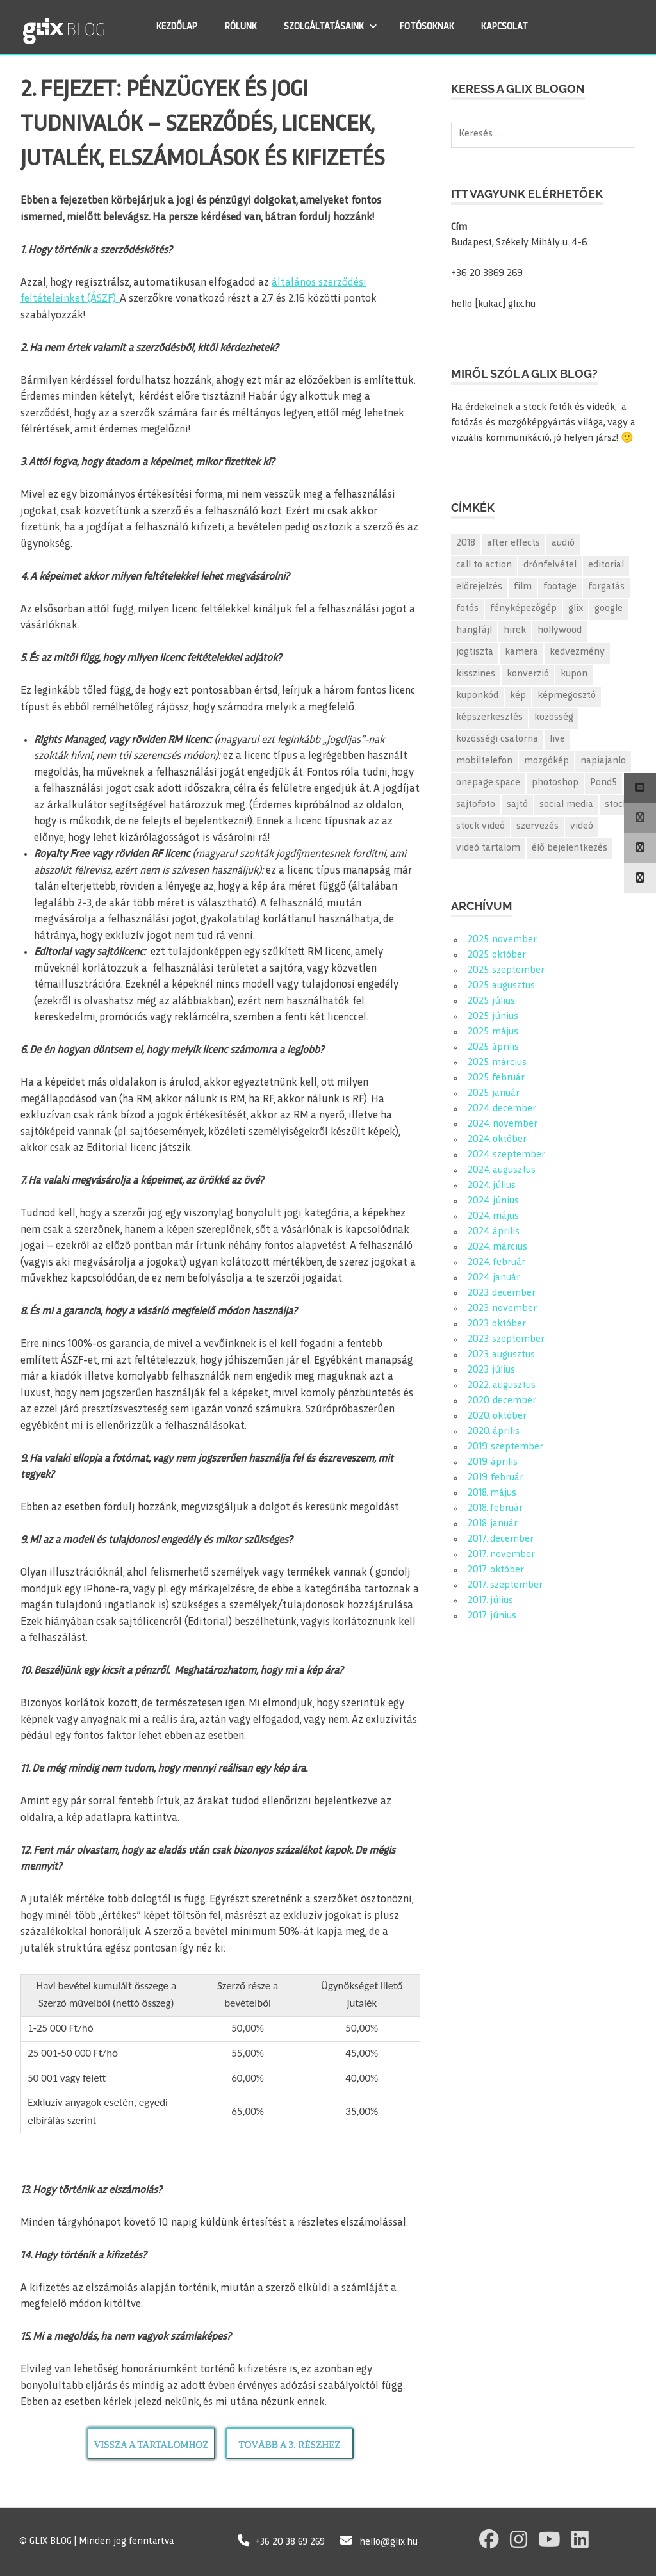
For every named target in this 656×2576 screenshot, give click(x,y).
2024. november (502, 1124)
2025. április (493, 1047)
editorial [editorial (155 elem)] (606, 565)
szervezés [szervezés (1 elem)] (537, 826)
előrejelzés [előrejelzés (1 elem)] (479, 587)
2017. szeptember (505, 1585)
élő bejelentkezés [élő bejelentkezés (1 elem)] (569, 848)
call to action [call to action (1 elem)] (484, 565)
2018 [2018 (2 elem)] (465, 543)
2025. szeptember (506, 970)
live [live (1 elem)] (557, 739)
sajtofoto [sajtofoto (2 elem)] (475, 805)
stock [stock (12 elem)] (616, 805)
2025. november (502, 940)
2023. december (502, 1293)
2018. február (495, 1508)
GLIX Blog (97, 26)
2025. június (493, 1017)
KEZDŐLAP (180, 26)
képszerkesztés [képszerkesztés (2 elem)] (489, 717)
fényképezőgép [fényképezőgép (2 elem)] (523, 609)
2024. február (496, 1263)
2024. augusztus (502, 1170)
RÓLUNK (244, 26)
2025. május (493, 1032)
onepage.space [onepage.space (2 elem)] (488, 783)
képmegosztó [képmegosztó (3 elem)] (566, 696)
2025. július (491, 1001)
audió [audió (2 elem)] (563, 543)
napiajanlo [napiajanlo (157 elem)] (603, 761)
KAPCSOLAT (507, 26)
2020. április (494, 1432)
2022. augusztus (502, 1385)
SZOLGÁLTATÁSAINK (334, 26)
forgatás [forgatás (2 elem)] (606, 587)
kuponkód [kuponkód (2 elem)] (477, 696)
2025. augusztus (501, 986)
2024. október (497, 1140)
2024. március (497, 1247)
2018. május (492, 1493)
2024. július (492, 1186)
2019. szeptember (505, 1447)
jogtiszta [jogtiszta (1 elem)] (474, 652)
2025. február (496, 1078)
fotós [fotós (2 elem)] (467, 609)
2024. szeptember (506, 1155)
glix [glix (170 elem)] (575, 609)
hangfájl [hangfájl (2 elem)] (474, 630)
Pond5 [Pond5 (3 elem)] (603, 783)
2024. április (494, 1232)
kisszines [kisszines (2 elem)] (475, 674)
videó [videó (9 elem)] (581, 826)
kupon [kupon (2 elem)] (574, 674)
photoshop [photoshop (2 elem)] (555, 783)
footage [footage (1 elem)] (560, 587)
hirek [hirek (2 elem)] (515, 630)
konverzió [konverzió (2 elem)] (528, 674)
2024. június (493, 1201)
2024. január (494, 1278)
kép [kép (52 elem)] (518, 696)
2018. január (493, 1524)
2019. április (493, 1462)
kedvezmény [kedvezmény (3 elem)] (577, 652)
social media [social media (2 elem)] (566, 805)
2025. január (494, 1093)
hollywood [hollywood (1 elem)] (559, 630)
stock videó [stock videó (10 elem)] (480, 826)
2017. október (496, 1570)
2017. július (490, 1601)
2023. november (502, 1309)
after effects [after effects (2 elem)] (513, 543)
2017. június (492, 1616)
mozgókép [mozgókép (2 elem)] (546, 761)
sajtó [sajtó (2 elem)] (517, 805)
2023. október (497, 1324)
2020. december (502, 1401)
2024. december (502, 1109)
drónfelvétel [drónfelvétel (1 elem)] (550, 565)
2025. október (497, 955)
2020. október (497, 1416)
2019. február (495, 1478)
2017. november (501, 1555)
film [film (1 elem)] (523, 587)
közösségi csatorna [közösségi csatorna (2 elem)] (497, 739)
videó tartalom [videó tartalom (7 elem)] (488, 848)
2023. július (491, 1370)
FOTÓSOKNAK (430, 26)
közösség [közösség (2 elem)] (553, 717)
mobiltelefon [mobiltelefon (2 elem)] (484, 761)
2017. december (501, 1539)
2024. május (493, 1216)
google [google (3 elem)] (608, 609)
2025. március (497, 1063)
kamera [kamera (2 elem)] (521, 652)
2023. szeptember (506, 1339)
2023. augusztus (501, 1355)
